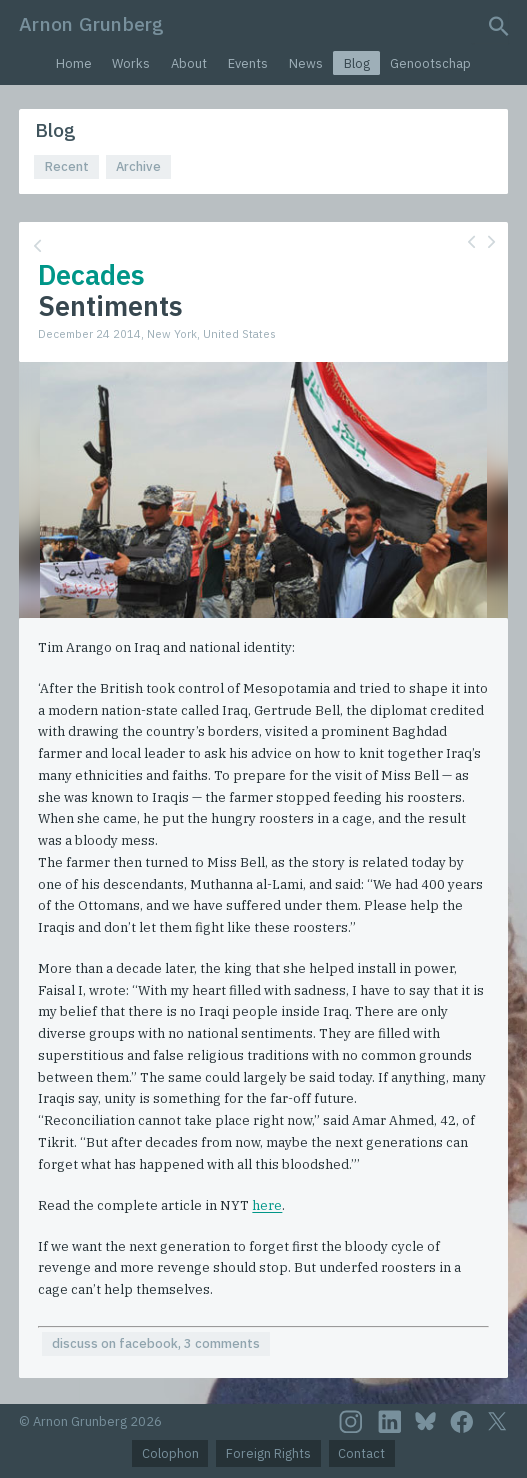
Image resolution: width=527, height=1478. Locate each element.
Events (248, 63)
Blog (357, 63)
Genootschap (430, 63)
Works (131, 63)
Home (74, 63)
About (189, 63)
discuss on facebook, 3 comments (156, 1343)
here (267, 1205)
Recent (67, 166)
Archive (138, 166)
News (306, 63)
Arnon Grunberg (91, 23)
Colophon (170, 1453)
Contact (361, 1453)
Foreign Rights (268, 1453)
